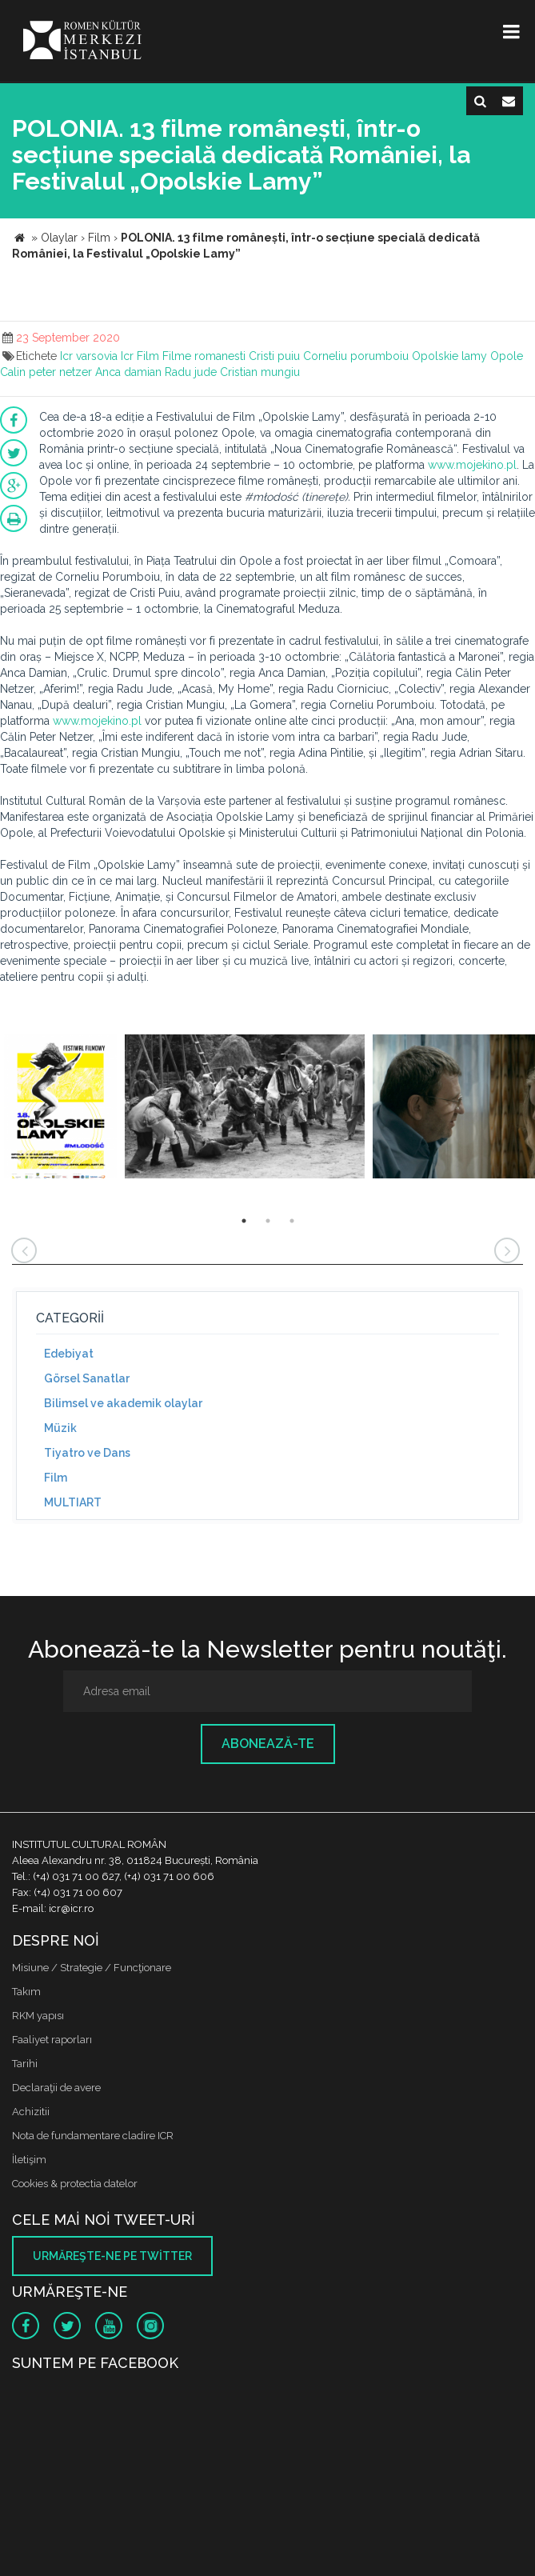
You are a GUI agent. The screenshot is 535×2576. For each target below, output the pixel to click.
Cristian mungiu (260, 372)
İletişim (29, 2160)
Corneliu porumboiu (356, 356)
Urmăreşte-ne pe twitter (112, 2256)
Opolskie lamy (449, 356)
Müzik (60, 1428)
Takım (26, 1992)
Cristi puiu (274, 356)
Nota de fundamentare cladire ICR (93, 2136)
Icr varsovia (89, 356)
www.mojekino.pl (472, 464)
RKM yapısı (38, 2016)
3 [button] (292, 1221)
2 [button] (268, 1221)
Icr (127, 356)
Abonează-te (268, 1743)
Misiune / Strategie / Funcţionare (91, 1968)
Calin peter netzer (46, 372)
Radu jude (191, 372)
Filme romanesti (204, 356)
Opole (506, 356)
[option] (60, 1108)
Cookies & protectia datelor (75, 2184)
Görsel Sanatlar (87, 1378)
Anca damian (128, 372)
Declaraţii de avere (56, 2088)
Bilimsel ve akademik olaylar (123, 1403)
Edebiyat (69, 1353)
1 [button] (244, 1221)
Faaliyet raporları (52, 2040)
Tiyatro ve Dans (87, 1452)
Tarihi (25, 2064)
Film (148, 356)
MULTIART (73, 1502)
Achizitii (31, 2112)
